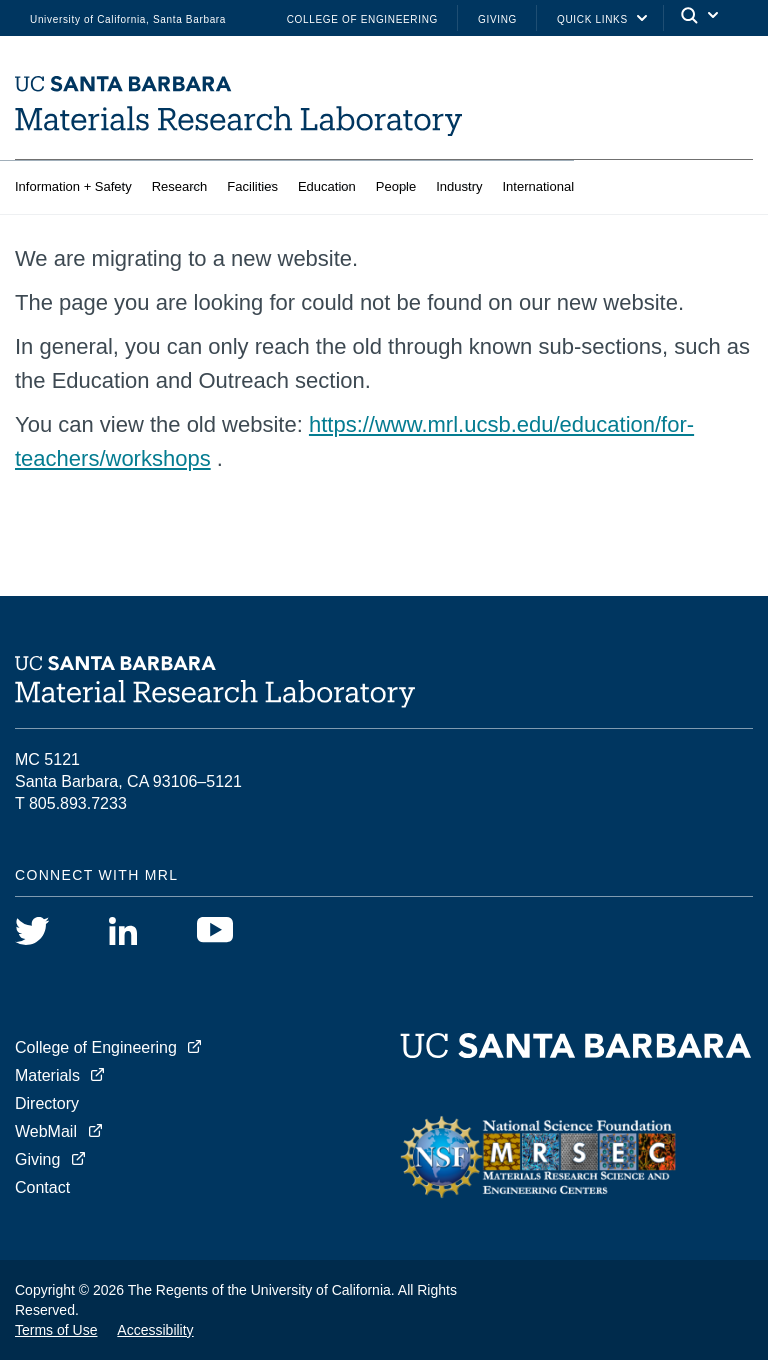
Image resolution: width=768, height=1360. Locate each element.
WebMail (46, 1131)
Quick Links (592, 19)
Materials (47, 1075)
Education (327, 186)
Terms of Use (56, 1330)
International (538, 186)
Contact (42, 1187)
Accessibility (155, 1330)
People (396, 186)
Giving (497, 19)
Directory (47, 1103)
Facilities (252, 186)
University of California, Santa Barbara (128, 19)
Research (180, 186)
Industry (459, 186)
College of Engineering (362, 19)
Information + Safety (73, 186)
